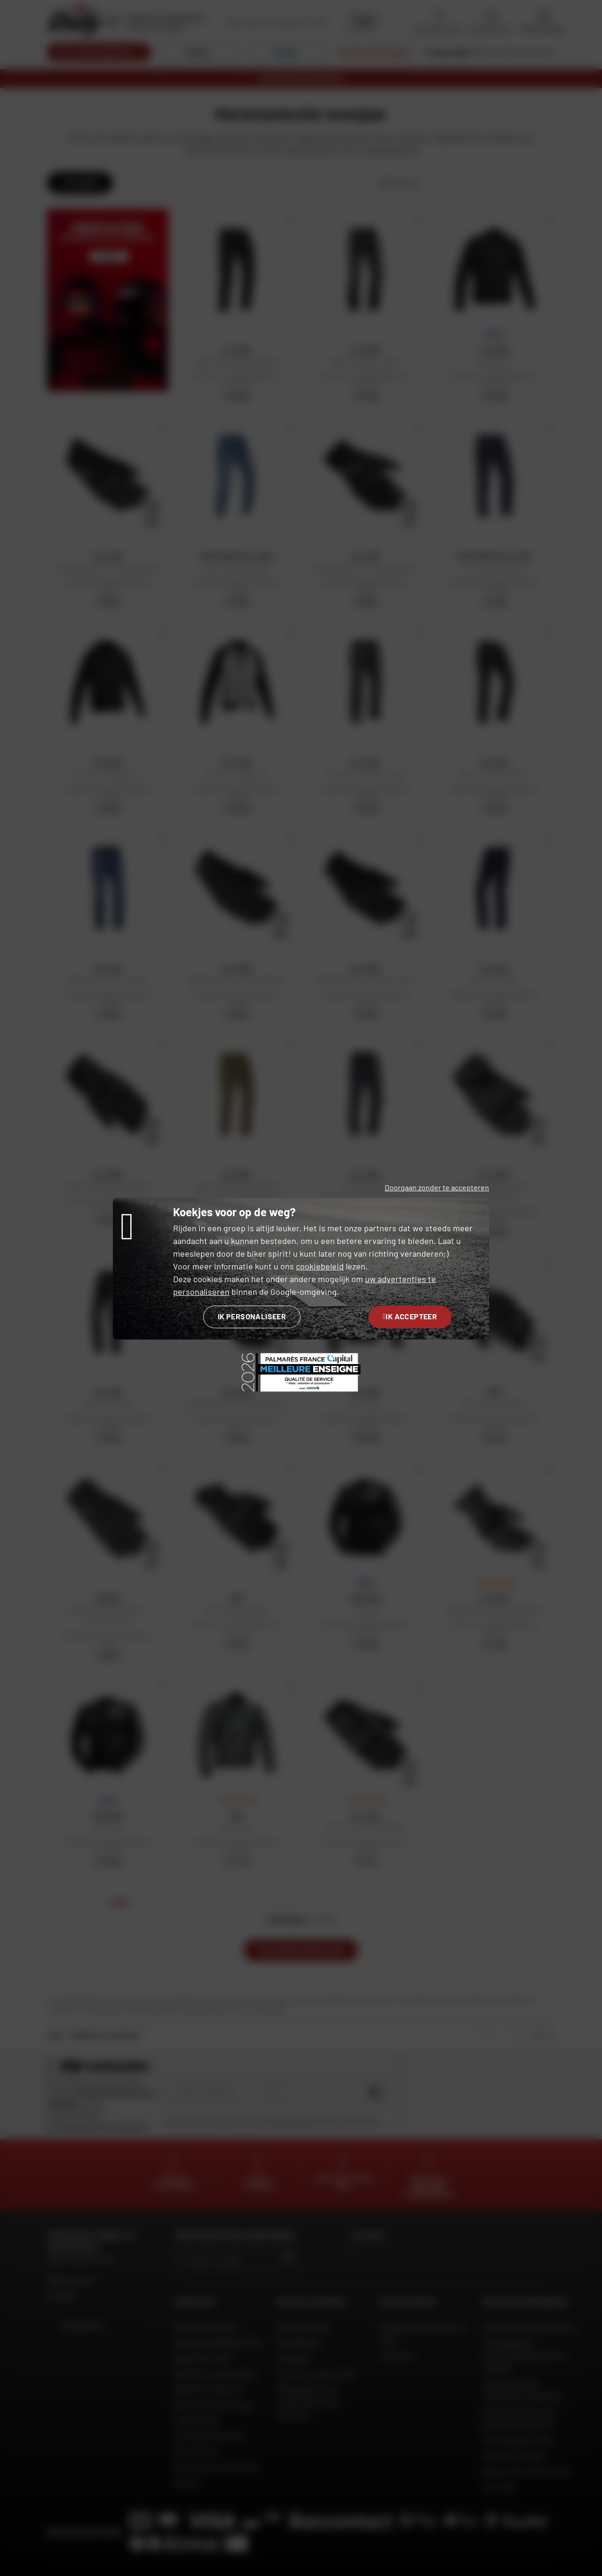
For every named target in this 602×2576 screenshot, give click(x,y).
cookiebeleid (320, 1266)
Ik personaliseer (252, 1316)
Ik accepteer (410, 1316)
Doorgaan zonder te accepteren (437, 1187)
